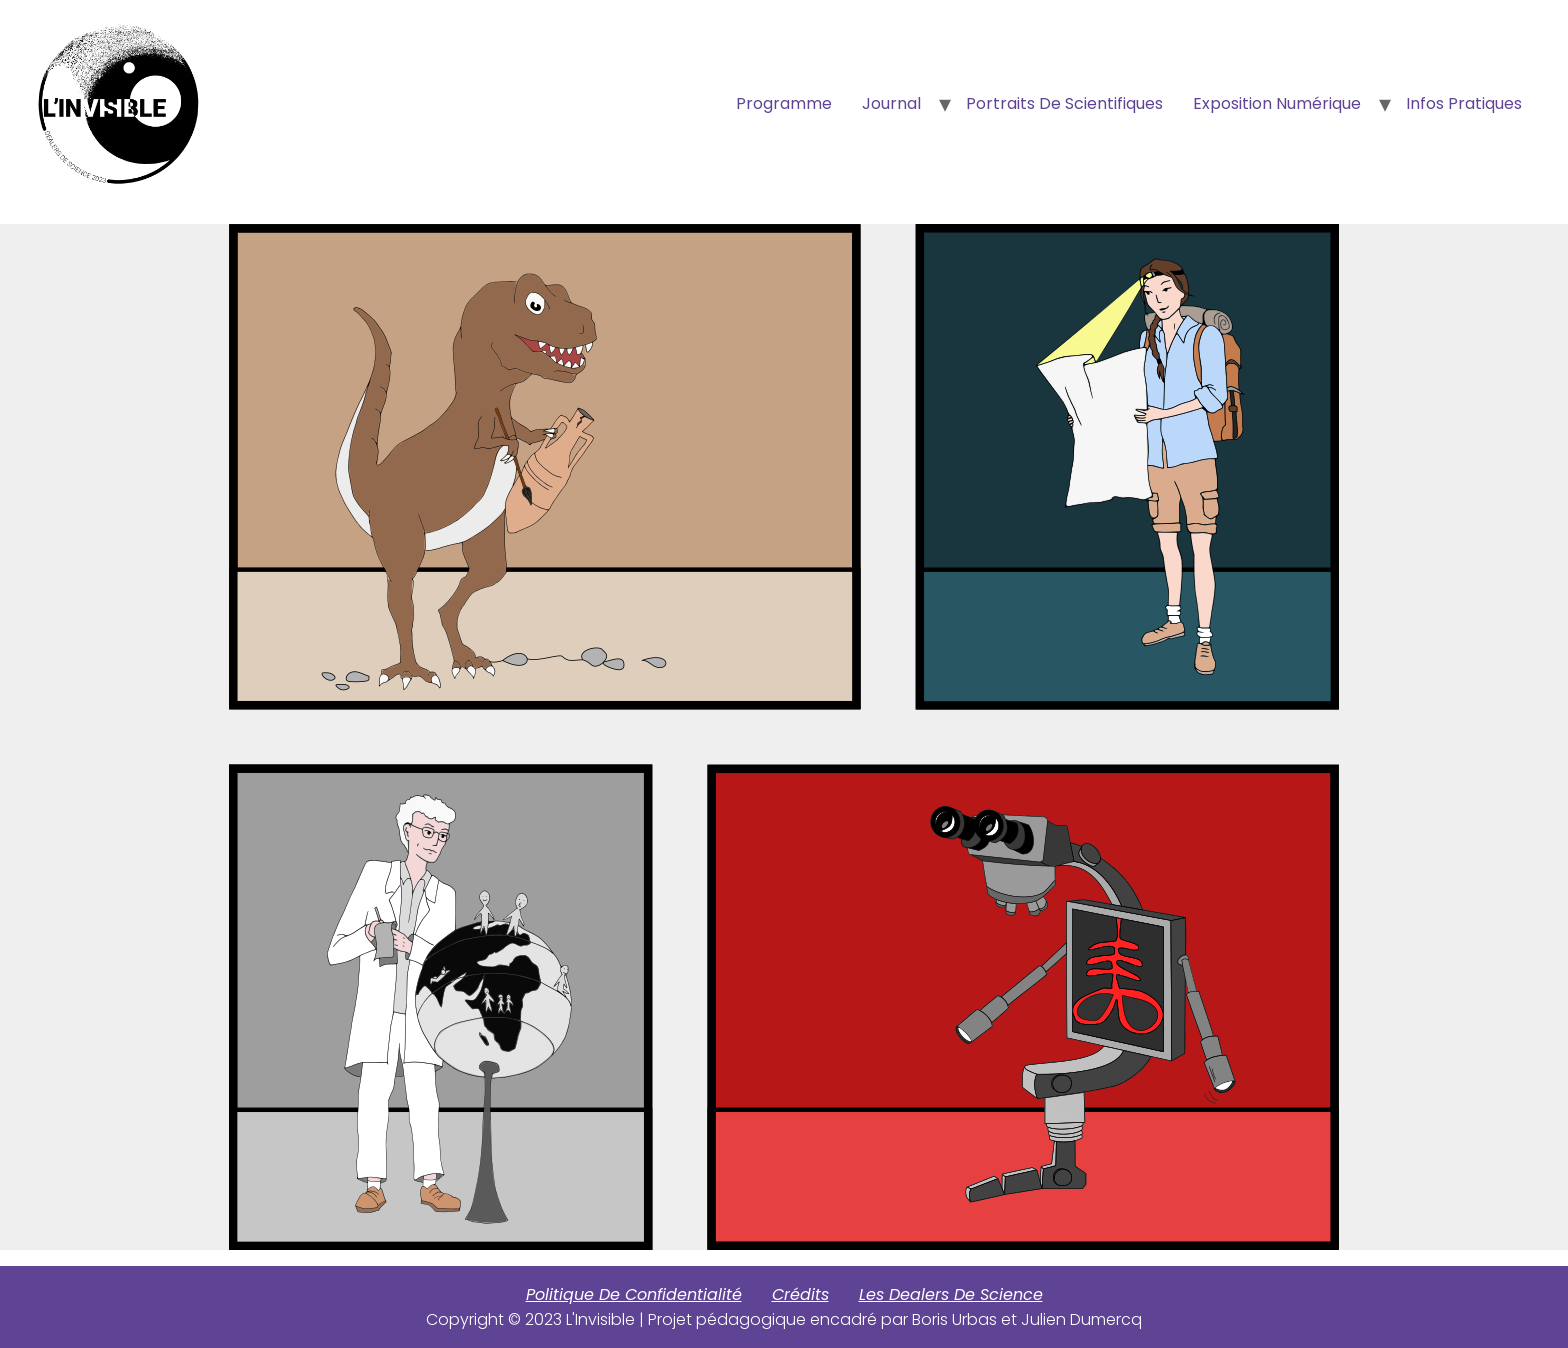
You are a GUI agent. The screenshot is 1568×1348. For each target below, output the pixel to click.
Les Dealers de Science (951, 1294)
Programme (784, 103)
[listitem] (544, 466)
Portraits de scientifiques (1064, 103)
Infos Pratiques (1464, 103)
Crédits (800, 1294)
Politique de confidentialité (634, 1294)
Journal (891, 103)
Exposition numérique (1277, 103)
